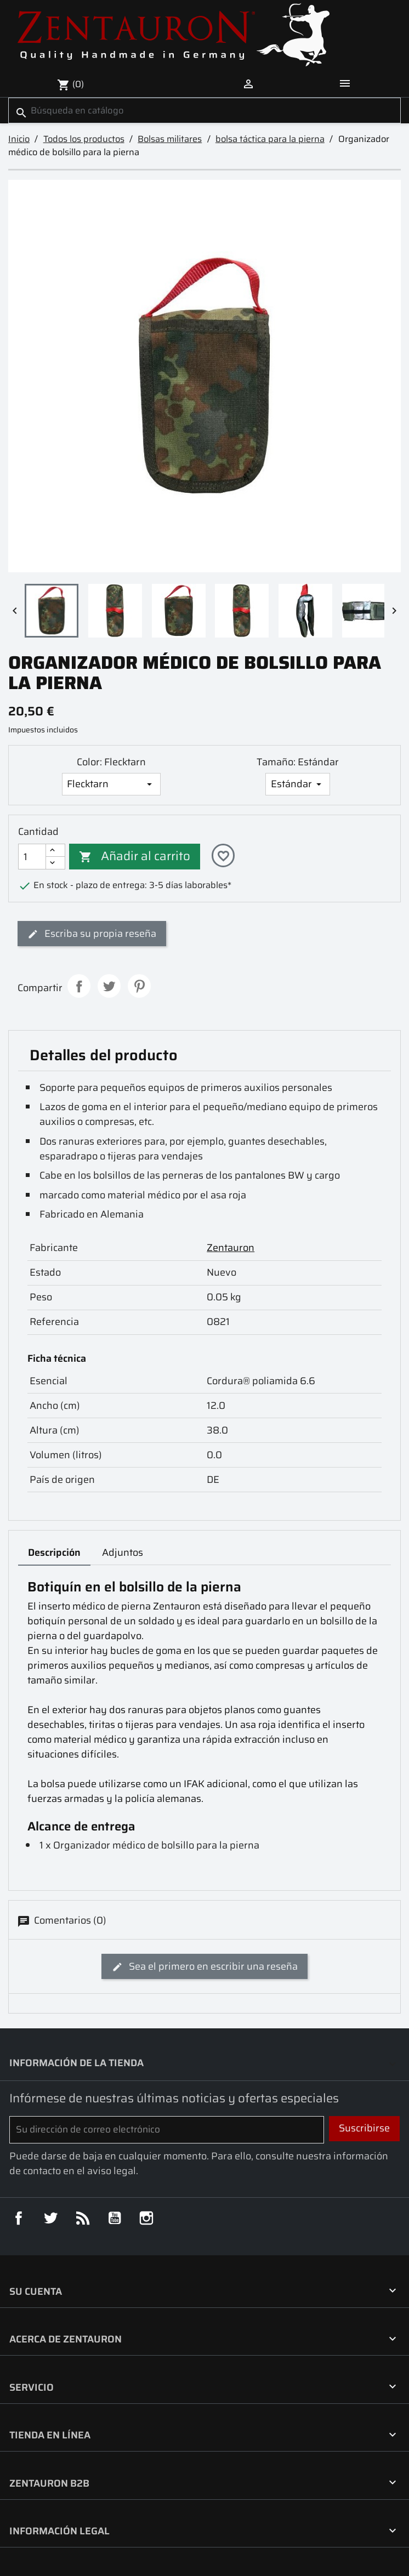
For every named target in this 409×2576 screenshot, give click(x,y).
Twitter (50, 2218)
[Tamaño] (297, 784)
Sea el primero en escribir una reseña (205, 1966)
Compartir (79, 986)
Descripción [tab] (54, 1552)
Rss (82, 2218)
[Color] (111, 784)
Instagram (146, 2218)
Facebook (18, 2218)
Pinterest (139, 986)
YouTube (114, 2218)
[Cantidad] (32, 856)
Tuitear (109, 986)
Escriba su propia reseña (91, 933)
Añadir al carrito (134, 856)
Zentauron (230, 1247)
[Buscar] (204, 110)
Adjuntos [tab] (122, 1552)
